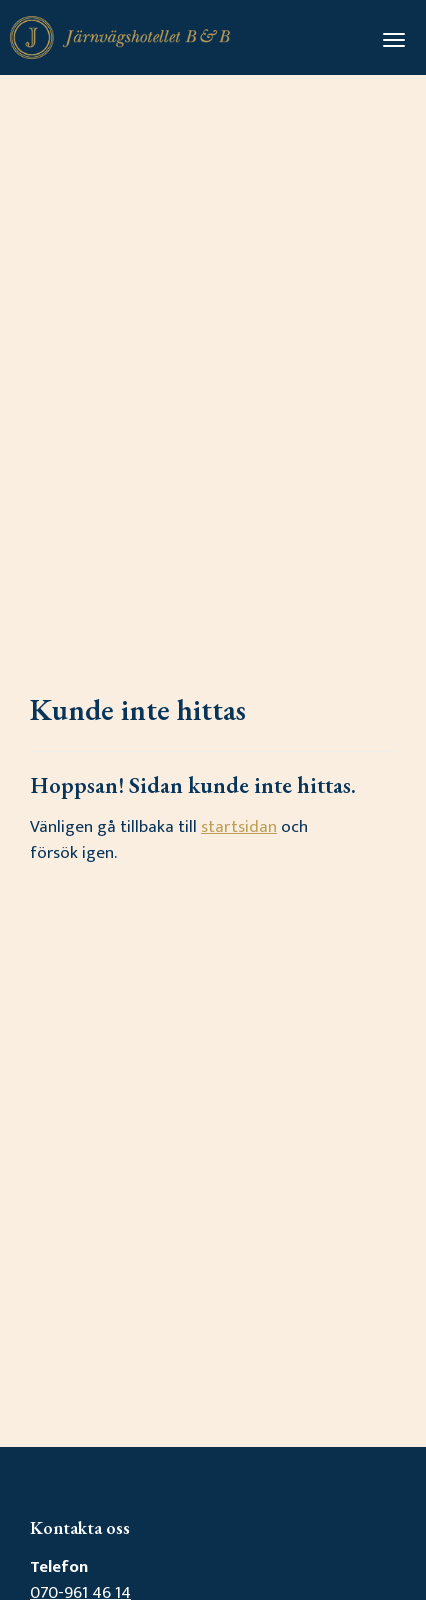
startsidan (239, 827)
